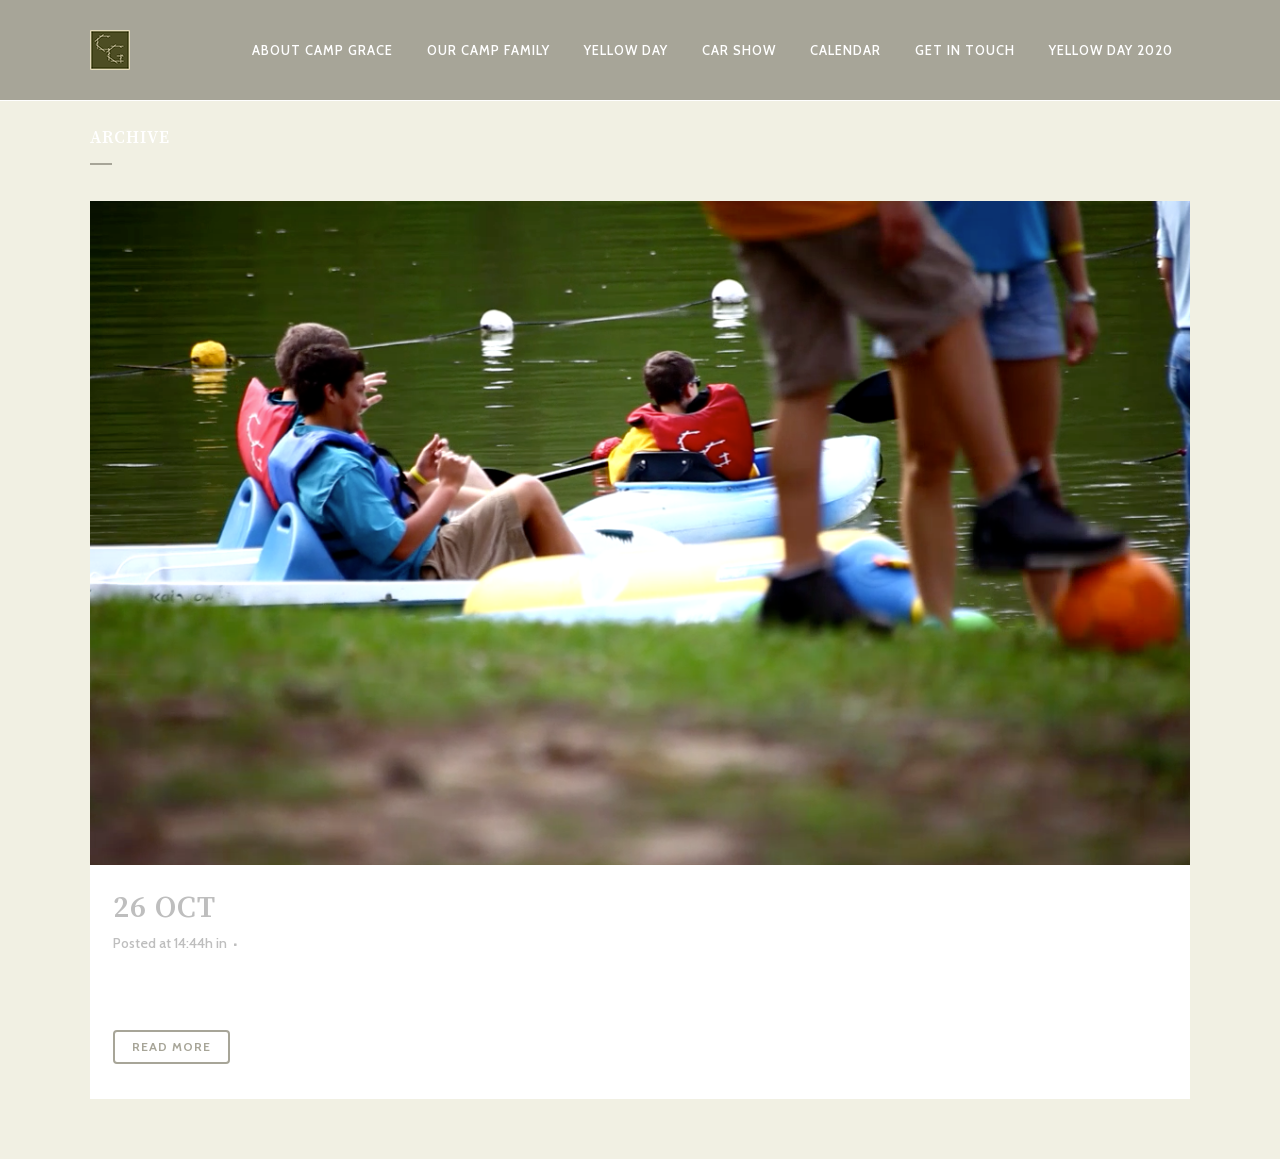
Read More (171, 1046)
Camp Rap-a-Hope (366, 908)
